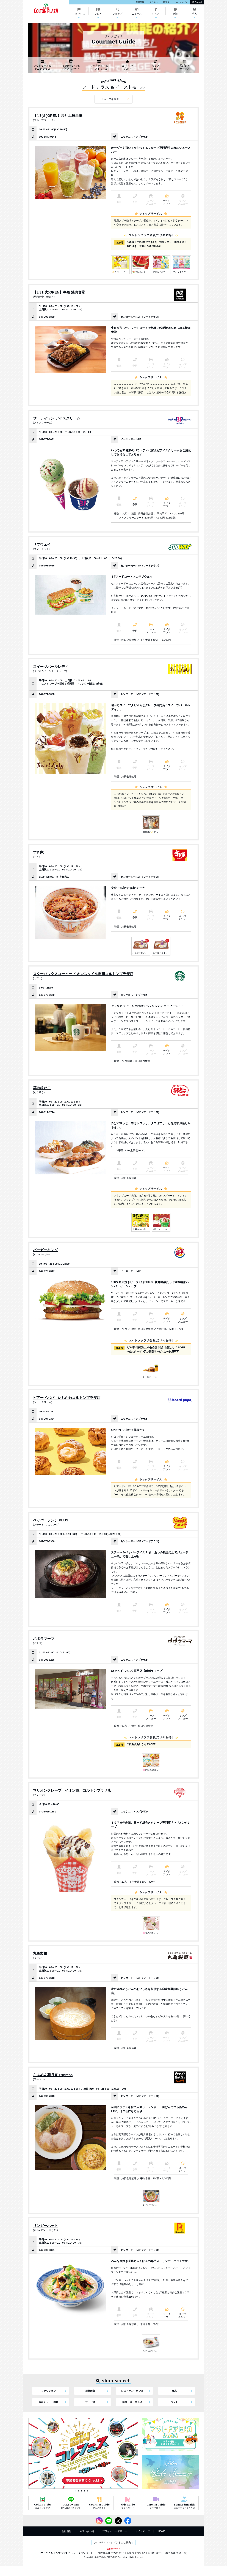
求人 (194, 13)
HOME (161, 2531)
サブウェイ (42, 544)
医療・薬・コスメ (132, 2402)
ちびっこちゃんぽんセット (155, 2351)
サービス (90, 2402)
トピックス (79, 13)
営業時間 (140, 2)
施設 (175, 13)
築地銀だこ (42, 1088)
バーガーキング (45, 1250)
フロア (98, 13)
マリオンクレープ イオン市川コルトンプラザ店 (72, 1790)
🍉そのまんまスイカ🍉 (143, 271)
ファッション (48, 2390)
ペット (174, 2402)
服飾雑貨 (90, 2390)
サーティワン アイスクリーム (56, 418)
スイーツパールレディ (50, 667)
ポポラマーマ (43, 1639)
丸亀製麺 (40, 1953)
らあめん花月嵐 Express (53, 2075)
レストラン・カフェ (132, 2390)
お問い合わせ (86, 2531)
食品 (174, 2390)
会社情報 (66, 2531)
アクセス (154, 2)
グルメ (156, 13)
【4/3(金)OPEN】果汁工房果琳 (57, 116)
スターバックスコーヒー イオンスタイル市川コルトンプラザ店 (83, 974)
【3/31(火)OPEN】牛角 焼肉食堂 (59, 292)
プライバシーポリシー (114, 2531)
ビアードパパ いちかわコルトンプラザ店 (66, 1398)
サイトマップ (142, 2531)
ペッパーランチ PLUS (50, 1520)
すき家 (38, 852)
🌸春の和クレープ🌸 (153, 1933)
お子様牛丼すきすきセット (145, 953)
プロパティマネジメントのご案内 (112, 2542)
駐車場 (166, 2)
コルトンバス (181, 2)
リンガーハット (45, 2226)
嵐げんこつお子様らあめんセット (159, 2205)
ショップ (117, 13)
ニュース (137, 13)
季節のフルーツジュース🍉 (166, 271)
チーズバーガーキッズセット (156, 1377)
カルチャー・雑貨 (48, 2402)
